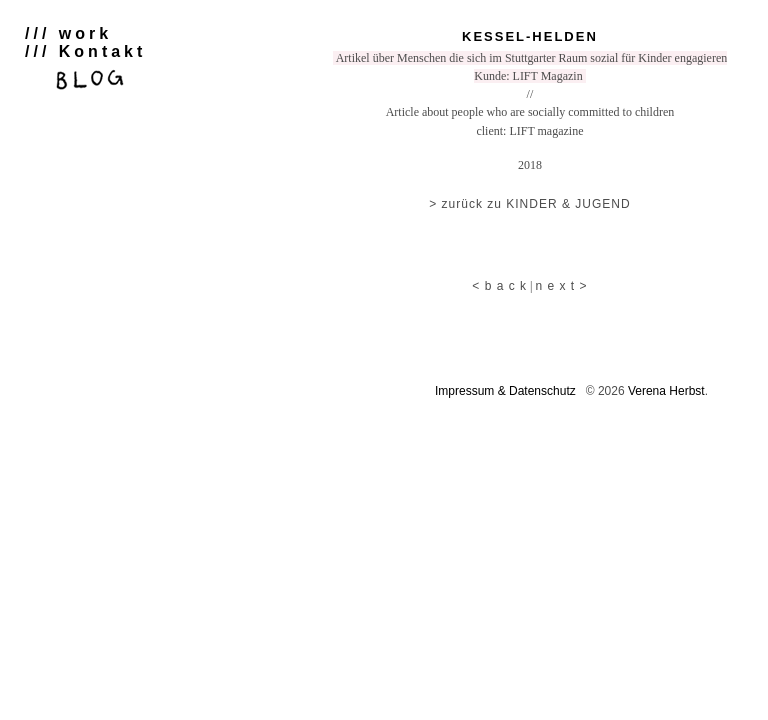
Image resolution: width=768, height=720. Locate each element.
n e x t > (561, 286)
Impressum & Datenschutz (505, 391)
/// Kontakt (85, 51)
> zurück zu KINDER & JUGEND (529, 204)
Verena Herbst (666, 391)
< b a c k (499, 286)
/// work (68, 33)
